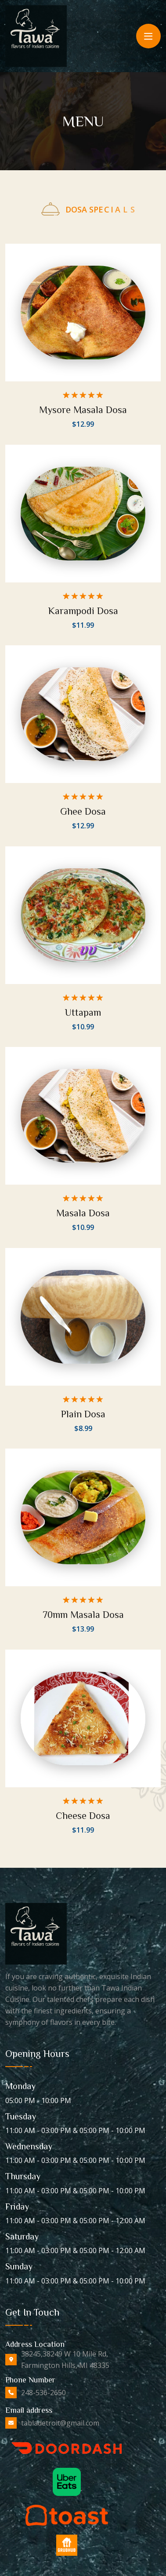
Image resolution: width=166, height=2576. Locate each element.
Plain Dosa (83, 1409)
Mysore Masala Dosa (83, 409)
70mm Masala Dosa (83, 1609)
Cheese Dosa (83, 1809)
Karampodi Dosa (83, 610)
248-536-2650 (43, 2392)
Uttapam (83, 1009)
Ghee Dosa (83, 809)
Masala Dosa (83, 1209)
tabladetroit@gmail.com (60, 2423)
